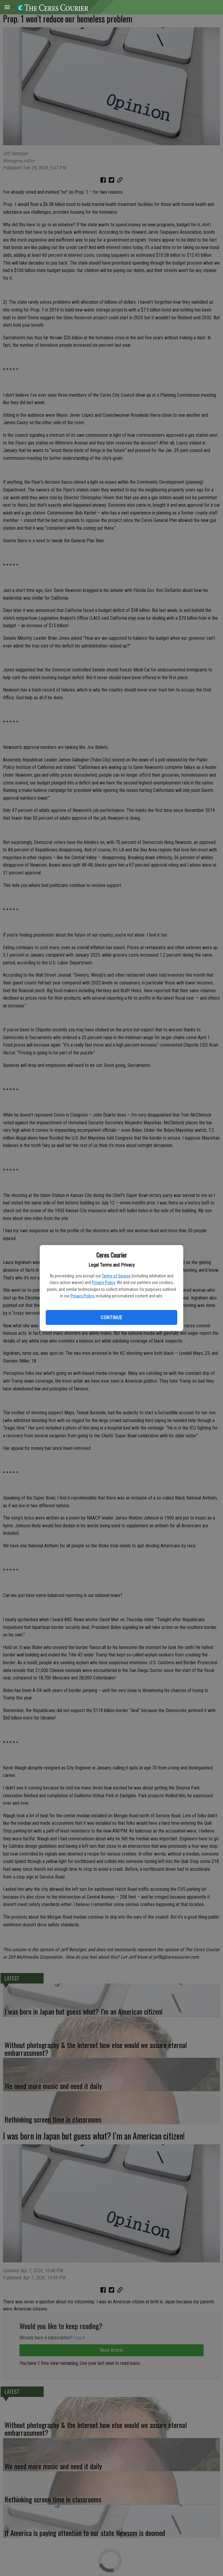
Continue (111, 1317)
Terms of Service (116, 1276)
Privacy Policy (103, 1282)
